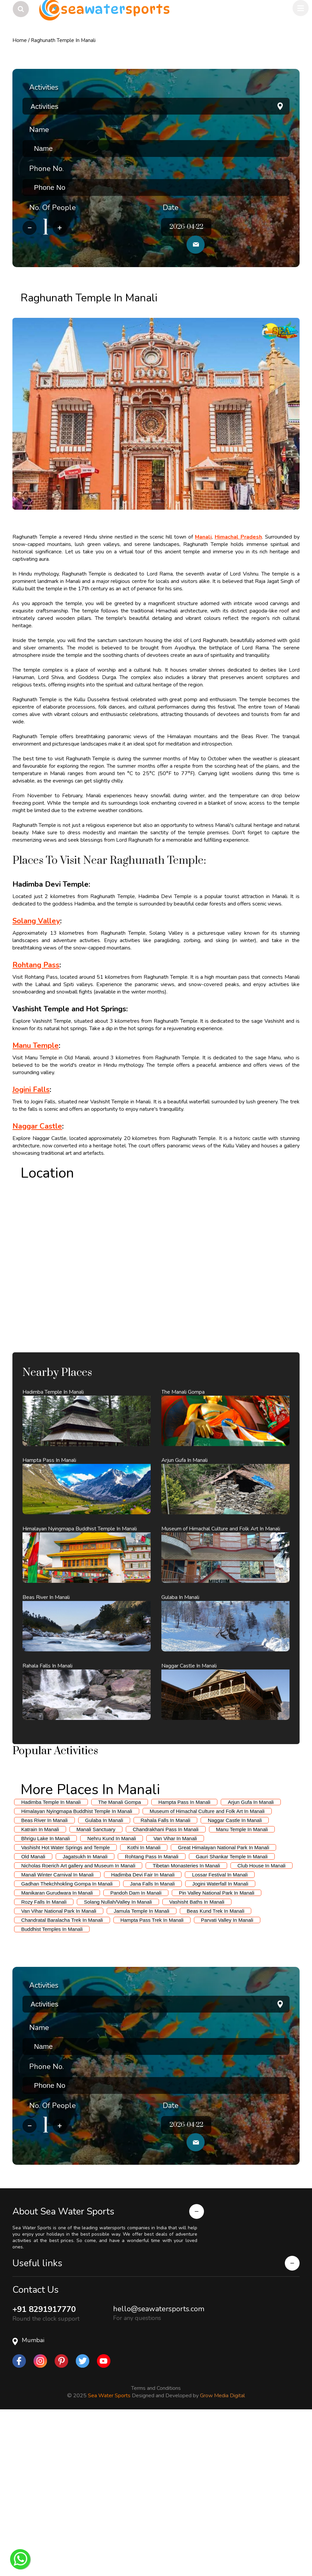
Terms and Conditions (156, 2553)
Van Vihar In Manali (175, 1995)
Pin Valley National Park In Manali (216, 2049)
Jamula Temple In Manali (141, 2067)
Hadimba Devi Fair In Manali (142, 2031)
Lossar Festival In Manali (220, 2031)
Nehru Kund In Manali (111, 1995)
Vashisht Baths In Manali (196, 2058)
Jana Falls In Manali (152, 2040)
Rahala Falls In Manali (165, 1977)
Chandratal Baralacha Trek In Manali (62, 2076)
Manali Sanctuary (95, 1986)
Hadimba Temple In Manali (51, 1958)
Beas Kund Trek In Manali (216, 2067)
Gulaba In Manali (104, 1977)
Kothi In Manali (143, 2004)
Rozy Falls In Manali (43, 2058)
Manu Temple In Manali (242, 1986)
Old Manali (33, 2013)
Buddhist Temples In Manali (52, 2085)
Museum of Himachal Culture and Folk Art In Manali (207, 1968)
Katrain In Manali (40, 1986)
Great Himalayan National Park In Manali (223, 2004)
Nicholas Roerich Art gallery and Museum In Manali (78, 2022)
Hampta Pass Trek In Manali (152, 2076)
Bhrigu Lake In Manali (45, 1995)
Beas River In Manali (44, 1977)
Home (19, 40)
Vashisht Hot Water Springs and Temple (65, 2004)
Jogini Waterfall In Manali (220, 2040)
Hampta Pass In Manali (184, 1958)
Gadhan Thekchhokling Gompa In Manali (66, 2040)
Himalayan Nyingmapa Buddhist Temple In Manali (76, 1968)
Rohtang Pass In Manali (151, 2013)
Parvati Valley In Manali (227, 2076)
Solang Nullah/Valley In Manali (118, 2058)
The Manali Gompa (119, 1958)
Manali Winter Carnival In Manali (57, 2031)
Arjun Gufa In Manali (251, 1958)
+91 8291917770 (44, 2474)
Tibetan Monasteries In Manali (186, 2022)
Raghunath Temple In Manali (63, 40)
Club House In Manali (261, 2022)
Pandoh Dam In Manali (136, 2049)
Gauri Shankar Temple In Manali (232, 2013)
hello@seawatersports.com (158, 2474)
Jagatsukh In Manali (85, 2013)
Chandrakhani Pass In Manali (166, 1986)
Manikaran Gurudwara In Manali (57, 2049)
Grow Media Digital (222, 2560)
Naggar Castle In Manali (235, 1977)
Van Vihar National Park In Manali (58, 2067)
